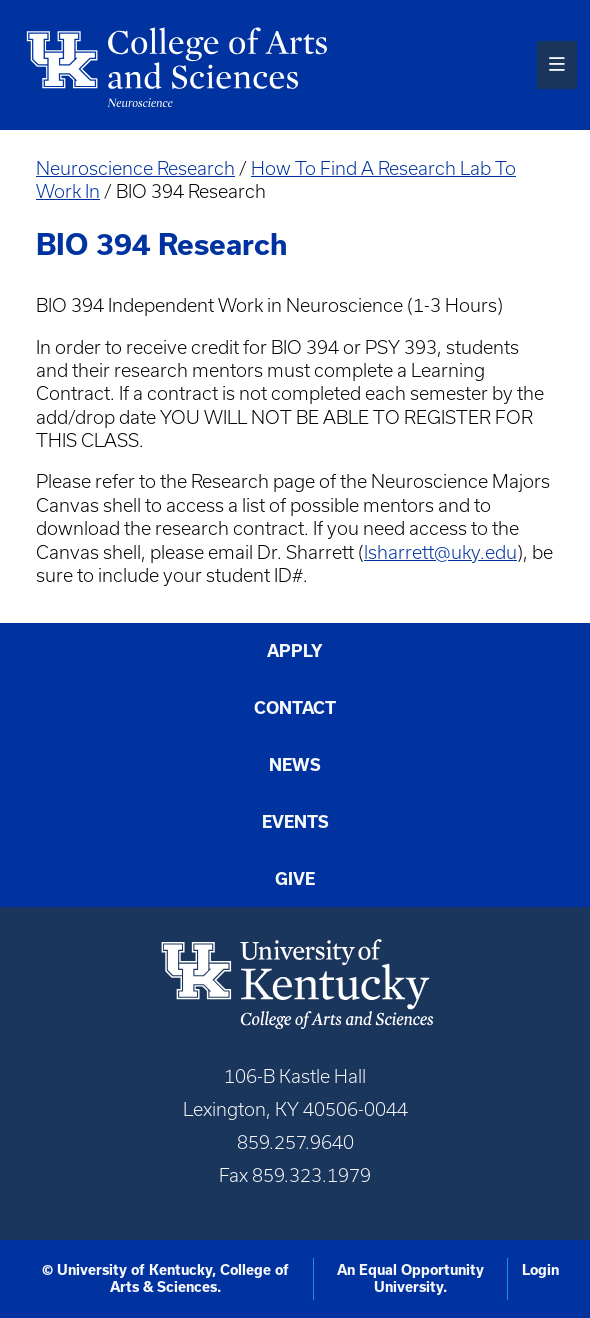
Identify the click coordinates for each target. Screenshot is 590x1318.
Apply (295, 650)
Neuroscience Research (135, 168)
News (295, 764)
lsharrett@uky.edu (440, 552)
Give (295, 878)
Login (540, 1270)
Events (295, 821)
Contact (295, 707)
